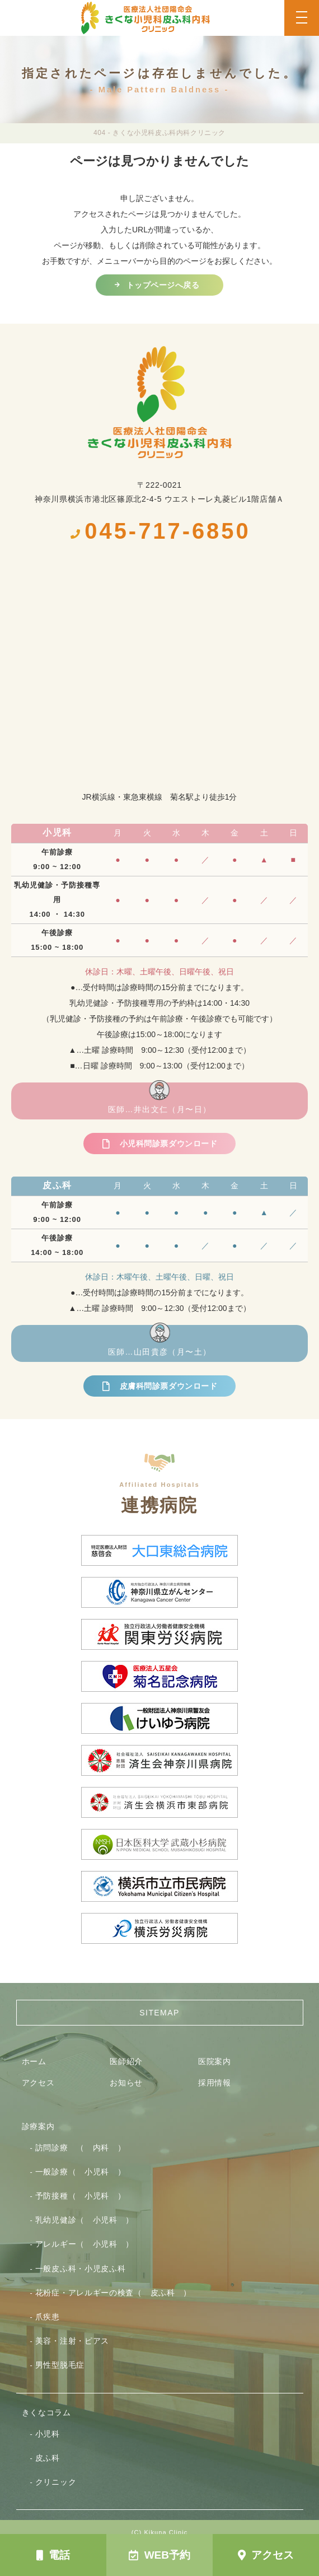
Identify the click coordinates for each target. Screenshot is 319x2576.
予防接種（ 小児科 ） (80, 2195)
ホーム (34, 2061)
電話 (53, 2555)
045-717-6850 (159, 531)
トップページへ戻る (163, 285)
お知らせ (126, 2082)
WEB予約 (159, 2555)
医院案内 (214, 2061)
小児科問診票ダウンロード (168, 1143)
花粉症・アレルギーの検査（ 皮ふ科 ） (113, 2292)
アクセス (266, 2555)
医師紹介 (126, 2061)
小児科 (47, 2433)
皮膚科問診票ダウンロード (168, 1386)
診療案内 (38, 2126)
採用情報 (214, 2082)
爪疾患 (47, 2316)
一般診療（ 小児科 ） (80, 2171)
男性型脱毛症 (60, 2364)
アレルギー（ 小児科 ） (84, 2243)
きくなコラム (46, 2412)
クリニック (56, 2481)
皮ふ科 (47, 2457)
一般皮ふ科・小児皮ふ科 (80, 2268)
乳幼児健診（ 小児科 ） (84, 2219)
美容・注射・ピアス (72, 2340)
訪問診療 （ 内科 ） (80, 2147)
